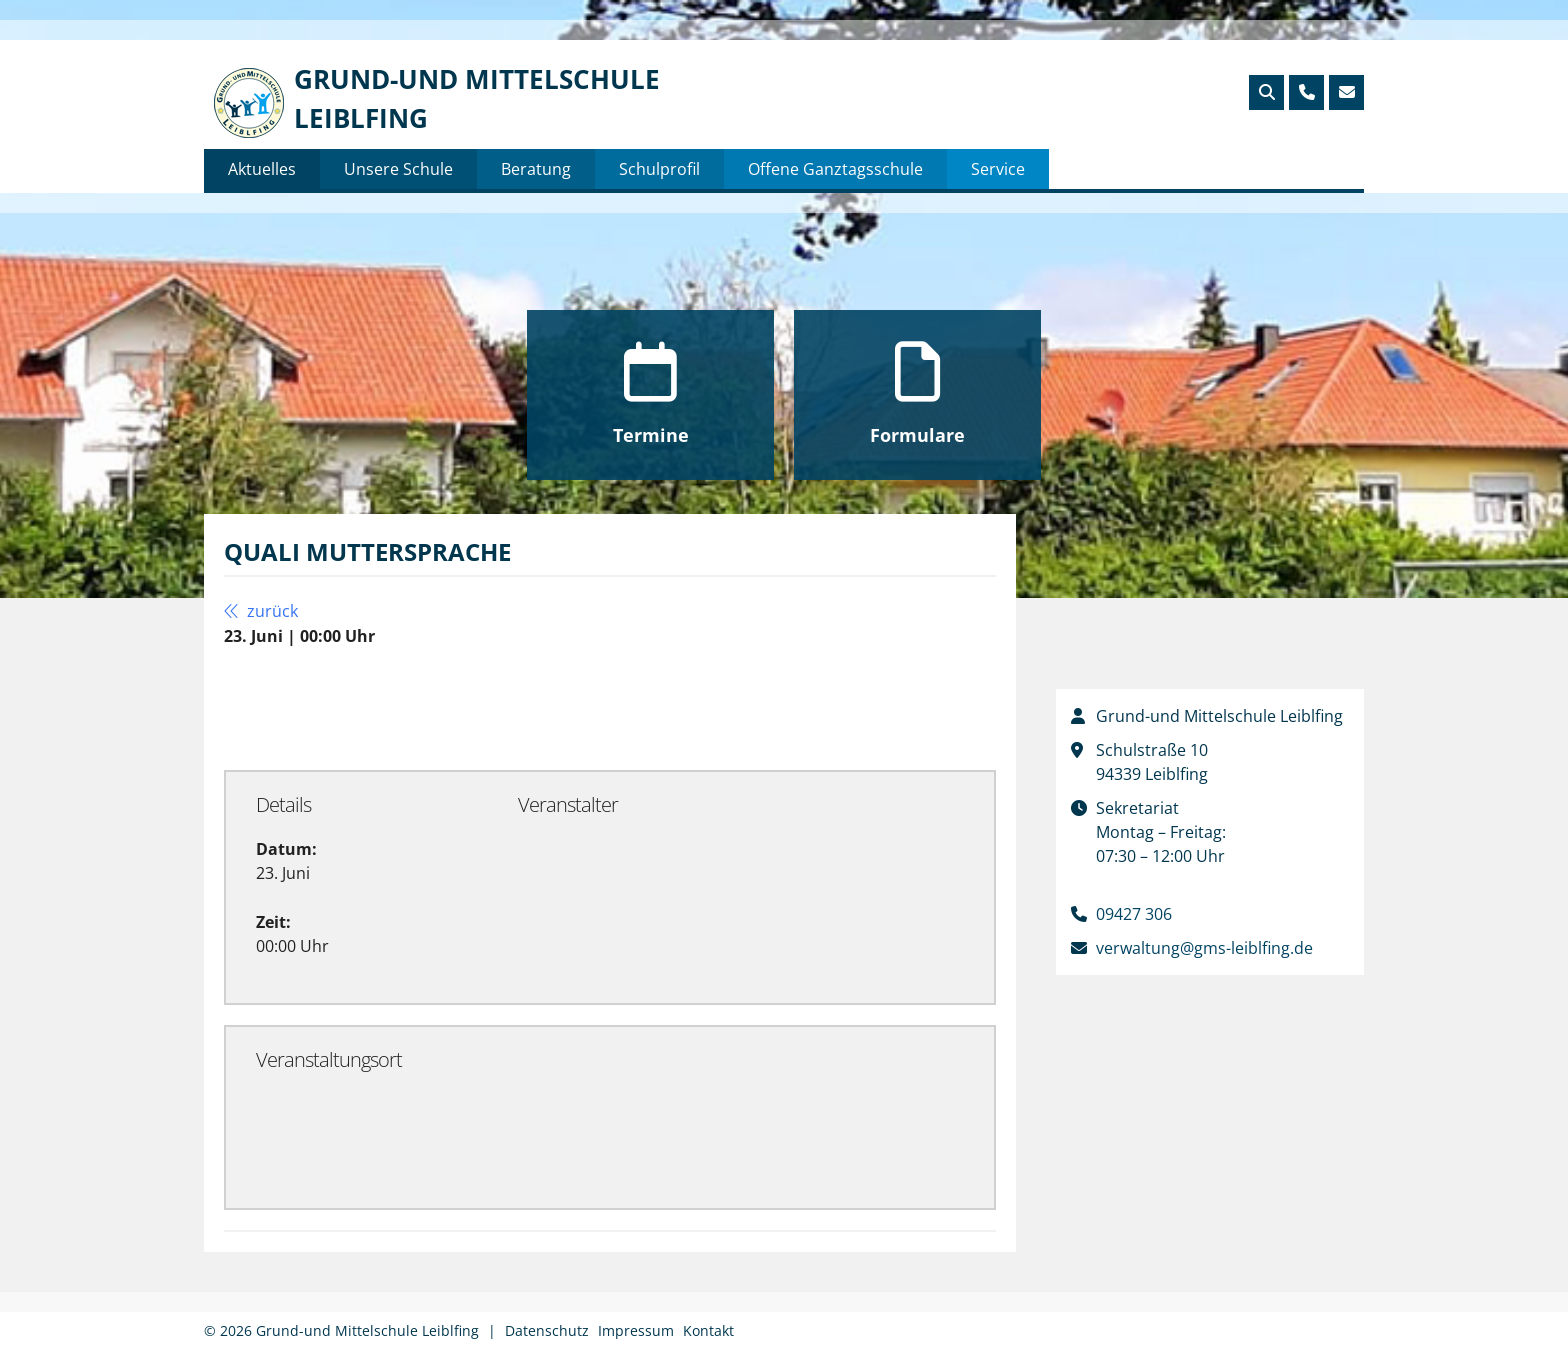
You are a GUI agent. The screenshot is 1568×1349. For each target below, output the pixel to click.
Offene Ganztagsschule (835, 169)
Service (998, 169)
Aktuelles (262, 169)
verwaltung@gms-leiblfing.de (1204, 948)
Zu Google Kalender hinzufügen (374, 707)
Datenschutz (547, 1330)
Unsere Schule (398, 169)
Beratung (536, 169)
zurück (261, 611)
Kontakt (708, 1330)
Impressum (636, 1330)
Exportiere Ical (625, 707)
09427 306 (1134, 914)
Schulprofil (659, 169)
